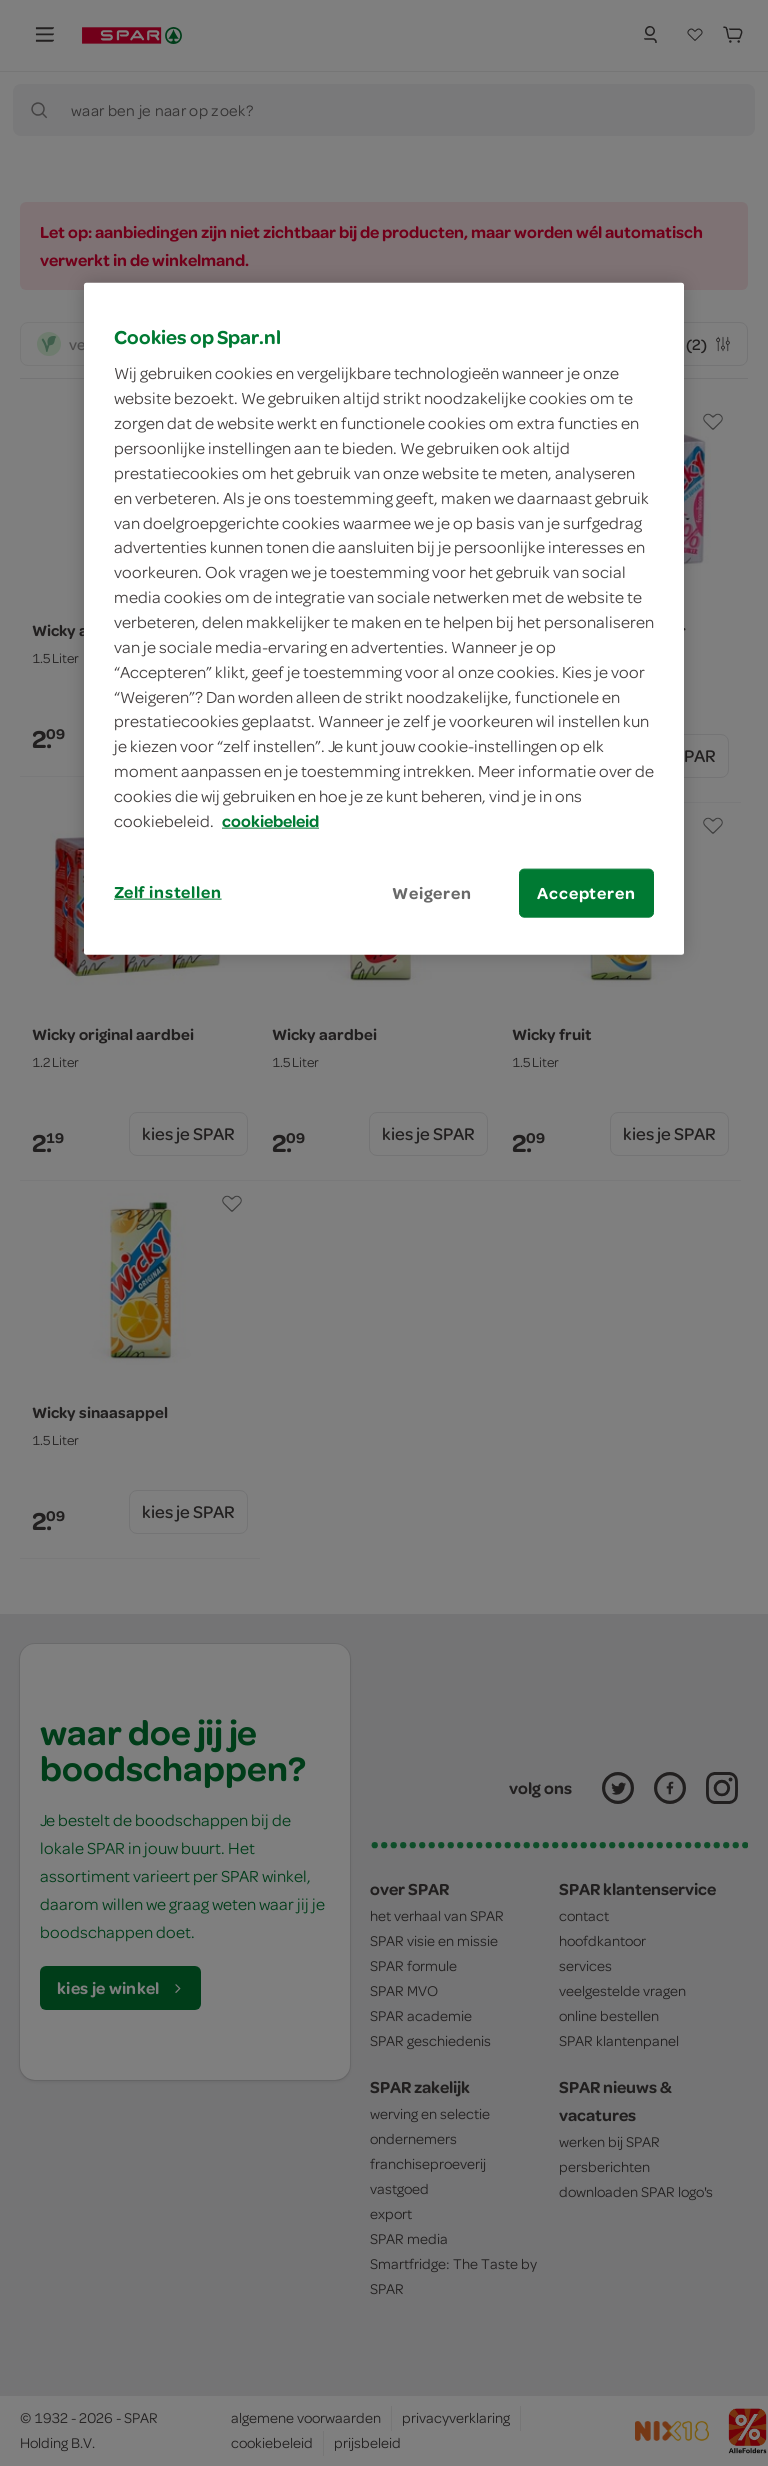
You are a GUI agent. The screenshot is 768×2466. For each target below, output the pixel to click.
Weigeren (432, 892)
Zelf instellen (168, 891)
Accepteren (586, 892)
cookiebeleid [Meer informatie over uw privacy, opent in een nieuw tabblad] (270, 821)
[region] (384, 619)
